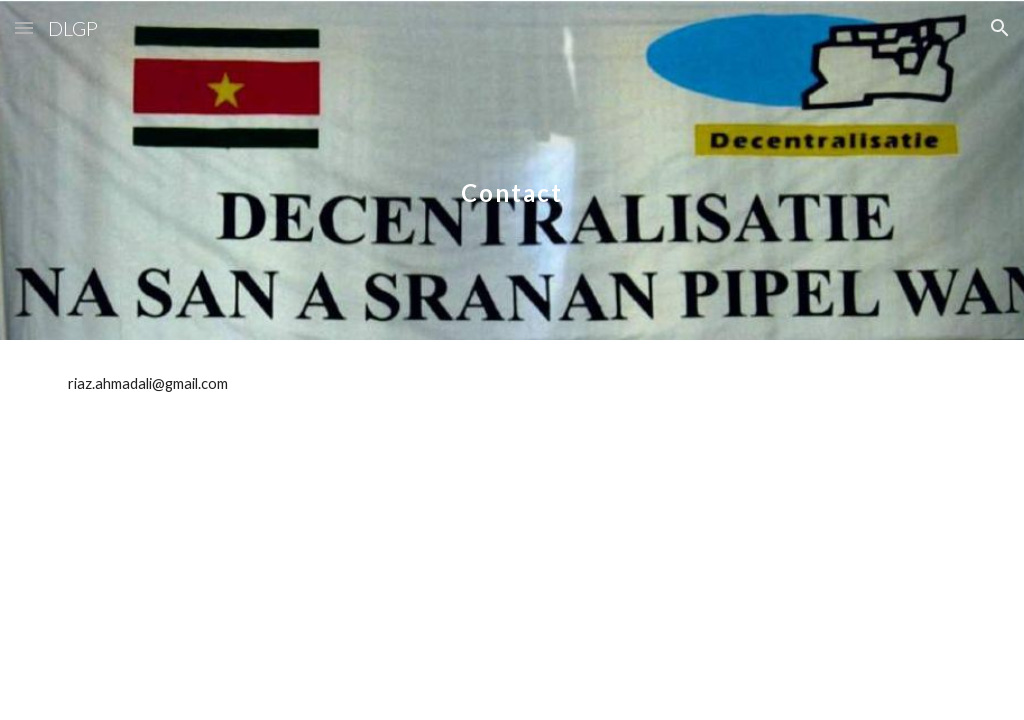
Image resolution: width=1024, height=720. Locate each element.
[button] (24, 27)
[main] (511, 169)
